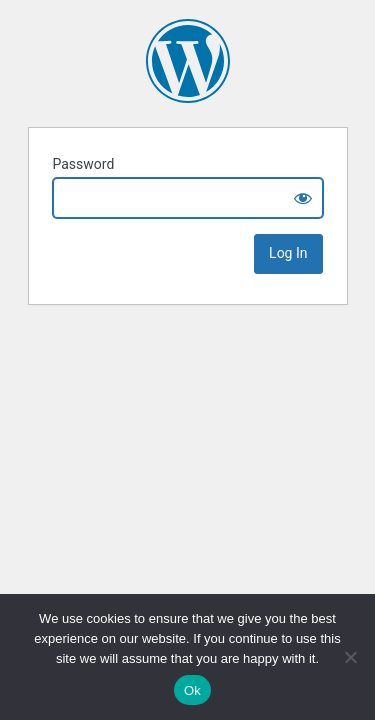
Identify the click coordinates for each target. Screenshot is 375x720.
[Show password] (303, 198)
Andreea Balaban (188, 61)
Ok (192, 690)
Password (84, 164)
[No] (350, 657)
